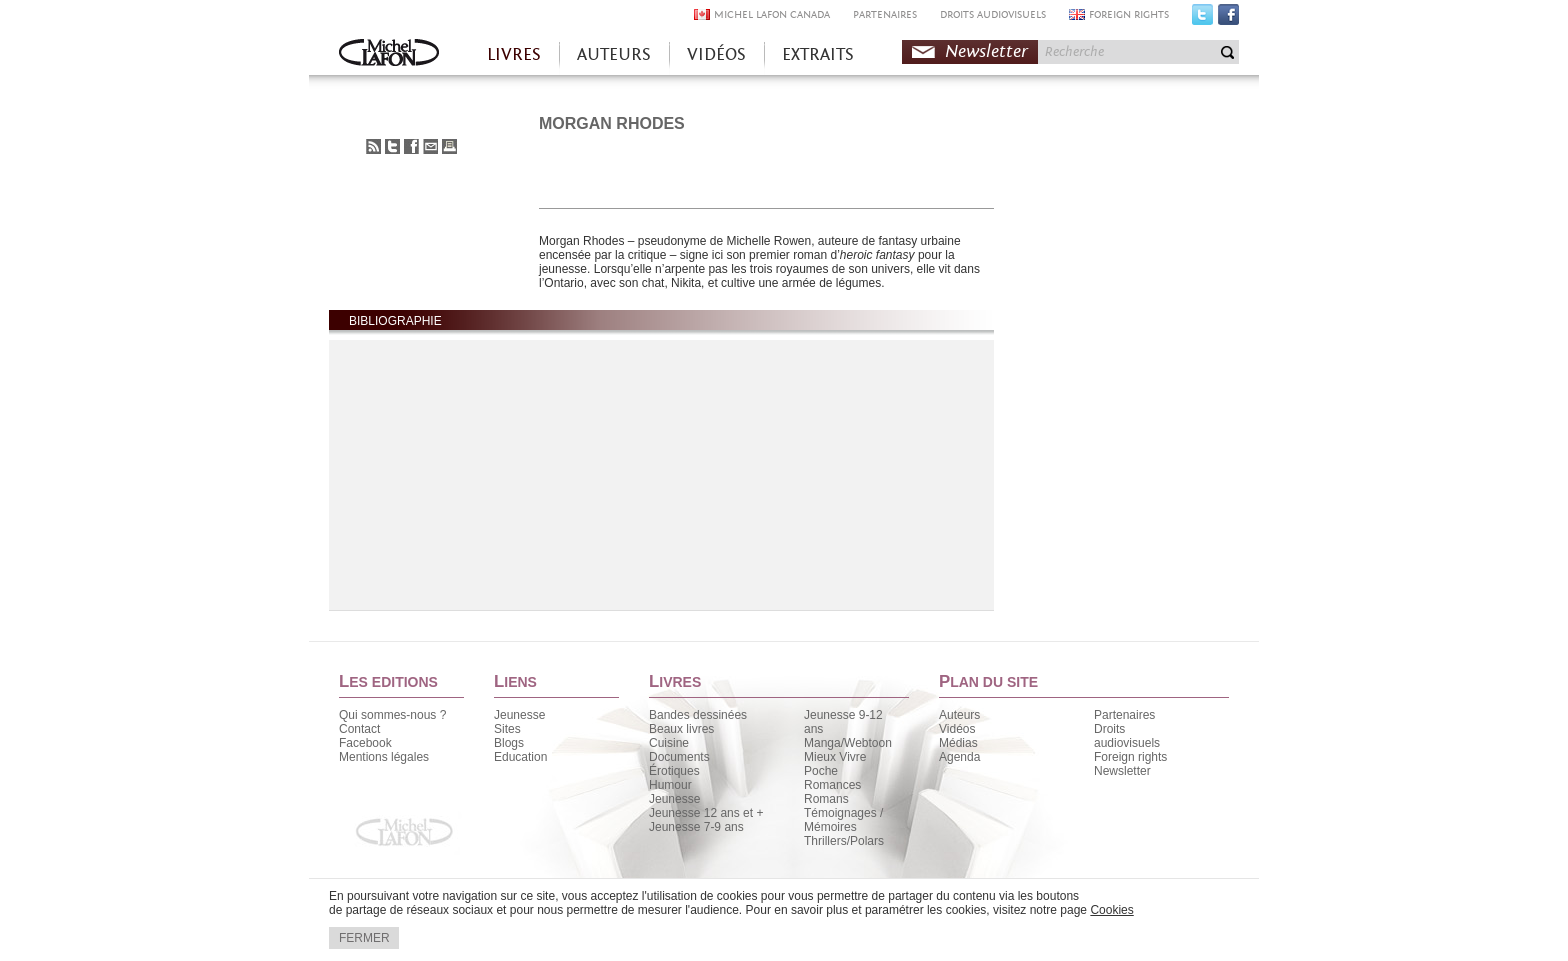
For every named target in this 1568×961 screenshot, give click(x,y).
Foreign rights (1130, 757)
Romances (832, 785)
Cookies (1111, 910)
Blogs (509, 743)
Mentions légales (384, 757)
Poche (821, 771)
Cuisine (669, 743)
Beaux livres (681, 729)
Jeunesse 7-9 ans (696, 827)
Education (520, 757)
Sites (507, 729)
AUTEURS (614, 54)
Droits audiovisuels (1127, 736)
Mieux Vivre (835, 757)
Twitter (1202, 19)
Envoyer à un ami (430, 146)
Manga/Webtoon (848, 743)
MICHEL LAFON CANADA (772, 14)
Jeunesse (519, 715)
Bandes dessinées (698, 715)
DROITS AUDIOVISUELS (993, 14)
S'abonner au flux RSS (373, 146)
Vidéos (957, 729)
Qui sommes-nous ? (392, 715)
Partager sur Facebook (411, 146)
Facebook (1228, 19)
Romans (826, 799)
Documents (679, 757)
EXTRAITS (818, 54)
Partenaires (1124, 715)
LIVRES (514, 54)
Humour (670, 785)
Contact (359, 729)
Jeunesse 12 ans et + (706, 813)
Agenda (959, 757)
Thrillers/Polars (844, 841)
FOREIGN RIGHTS (1129, 14)
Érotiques (674, 771)
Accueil (389, 54)
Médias (958, 743)
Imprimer (449, 146)
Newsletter (986, 51)
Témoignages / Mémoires (843, 820)
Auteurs (959, 715)
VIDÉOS (716, 54)
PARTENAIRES (885, 14)
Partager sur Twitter (392, 146)
